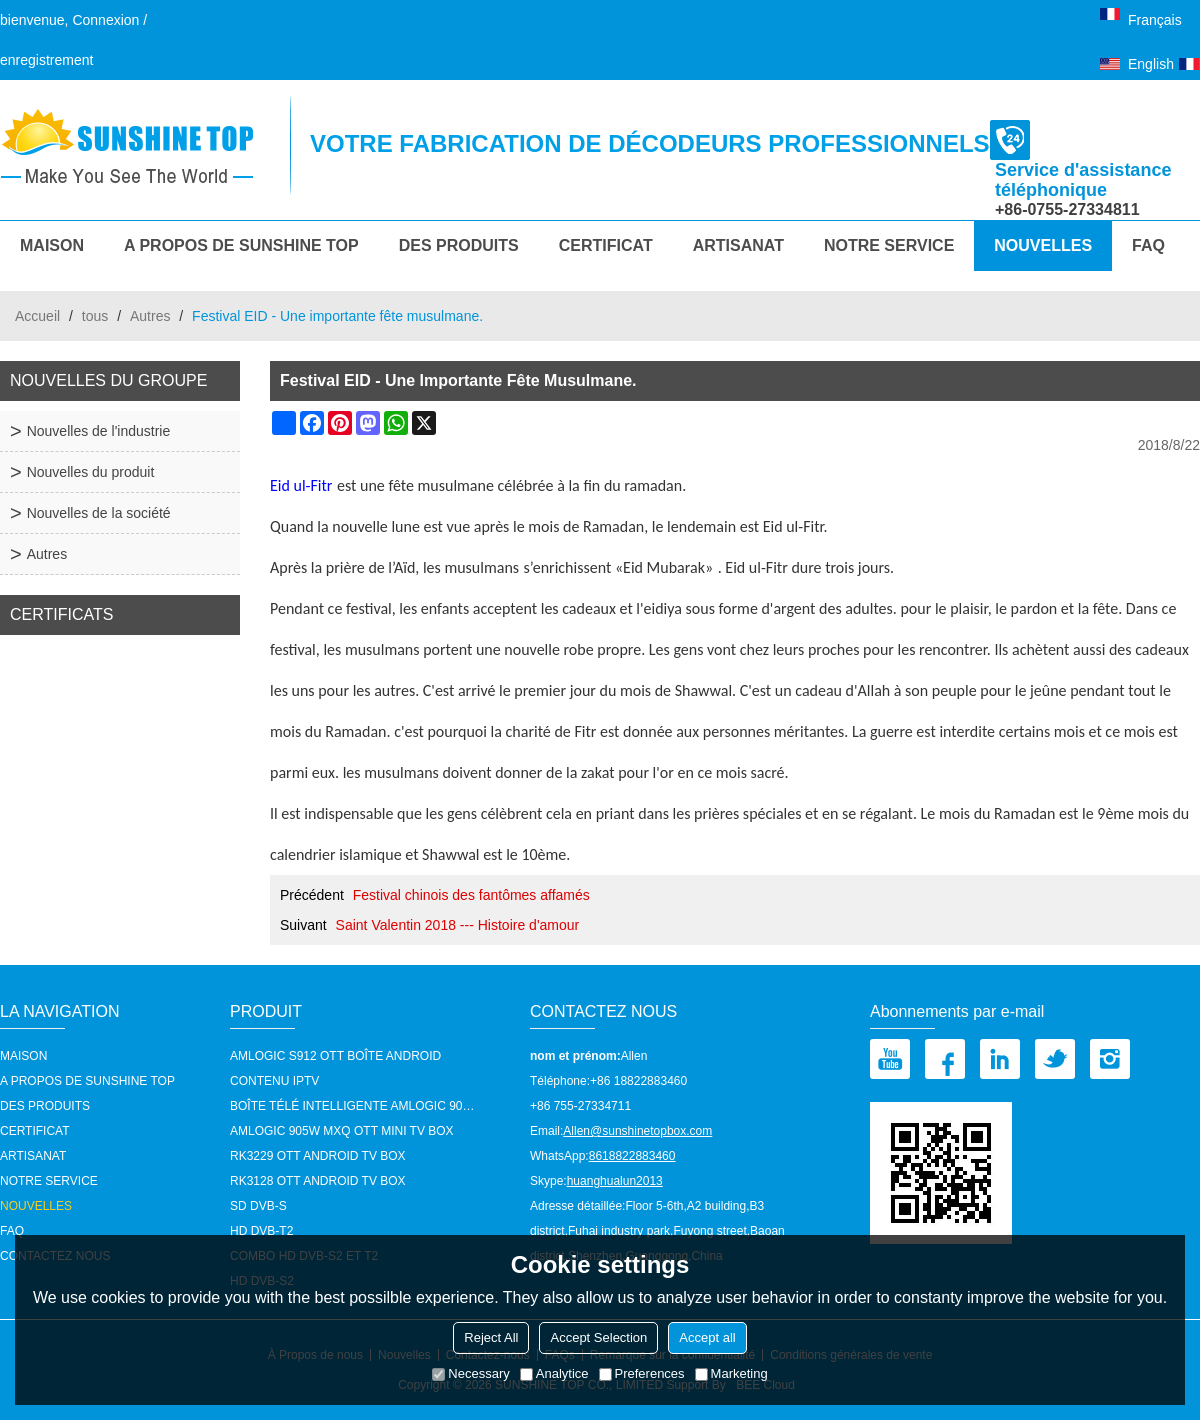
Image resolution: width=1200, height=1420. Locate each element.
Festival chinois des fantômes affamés (471, 895)
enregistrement (46, 60)
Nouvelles (1043, 245)
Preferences (642, 1373)
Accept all (707, 1337)
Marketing (731, 1373)
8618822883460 (632, 1156)
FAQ (1148, 245)
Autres (150, 316)
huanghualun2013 (615, 1181)
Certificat (606, 245)
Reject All (491, 1337)
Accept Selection (598, 1337)
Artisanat (738, 245)
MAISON (52, 245)
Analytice (554, 1373)
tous (95, 316)
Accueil (37, 316)
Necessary (470, 1373)
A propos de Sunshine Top (241, 245)
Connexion (105, 20)
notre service (889, 245)
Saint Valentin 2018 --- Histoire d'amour (458, 925)
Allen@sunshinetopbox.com (637, 1131)
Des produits (459, 245)
